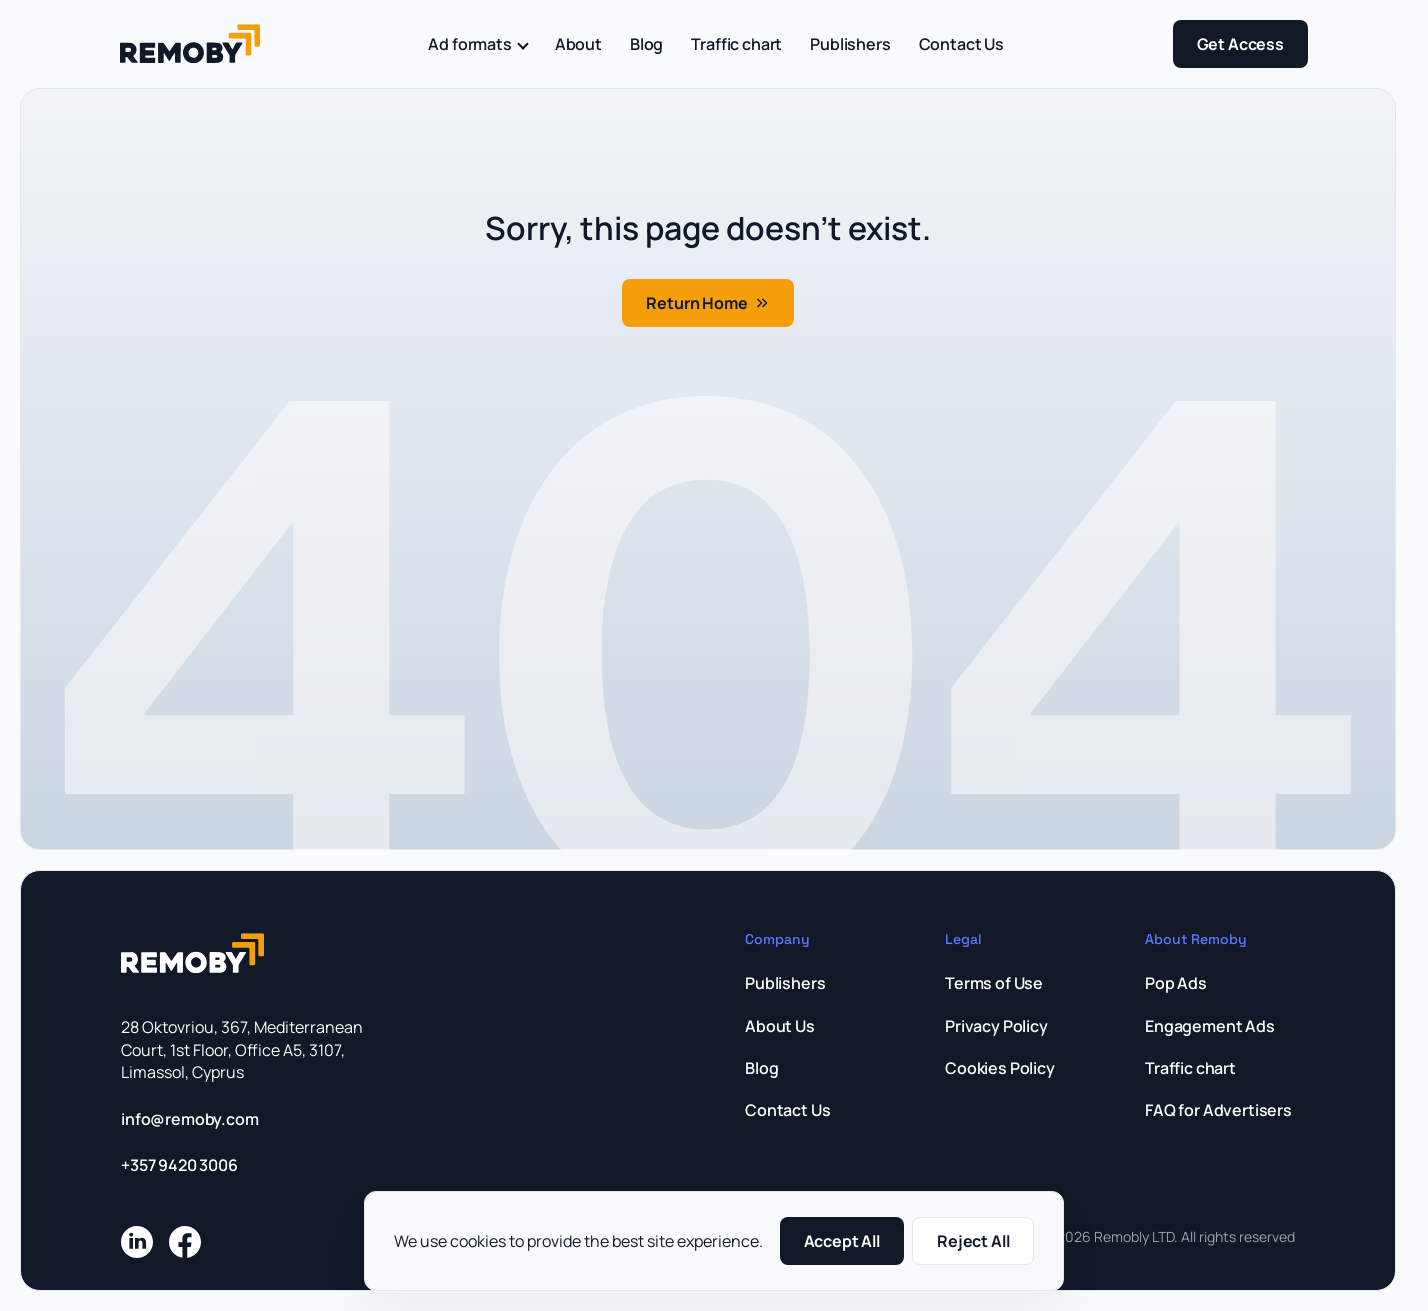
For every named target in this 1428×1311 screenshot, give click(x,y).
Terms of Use (994, 983)
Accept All (842, 1241)
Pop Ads (1176, 983)
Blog (646, 44)
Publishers (850, 44)
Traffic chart (736, 44)
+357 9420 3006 (179, 1165)
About (578, 44)
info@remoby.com (190, 1119)
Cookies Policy (1000, 1068)
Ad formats (477, 44)
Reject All (973, 1241)
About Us (780, 1026)
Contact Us (961, 44)
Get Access (1240, 44)
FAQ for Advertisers (1218, 1110)
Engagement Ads (1210, 1026)
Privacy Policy (996, 1026)
